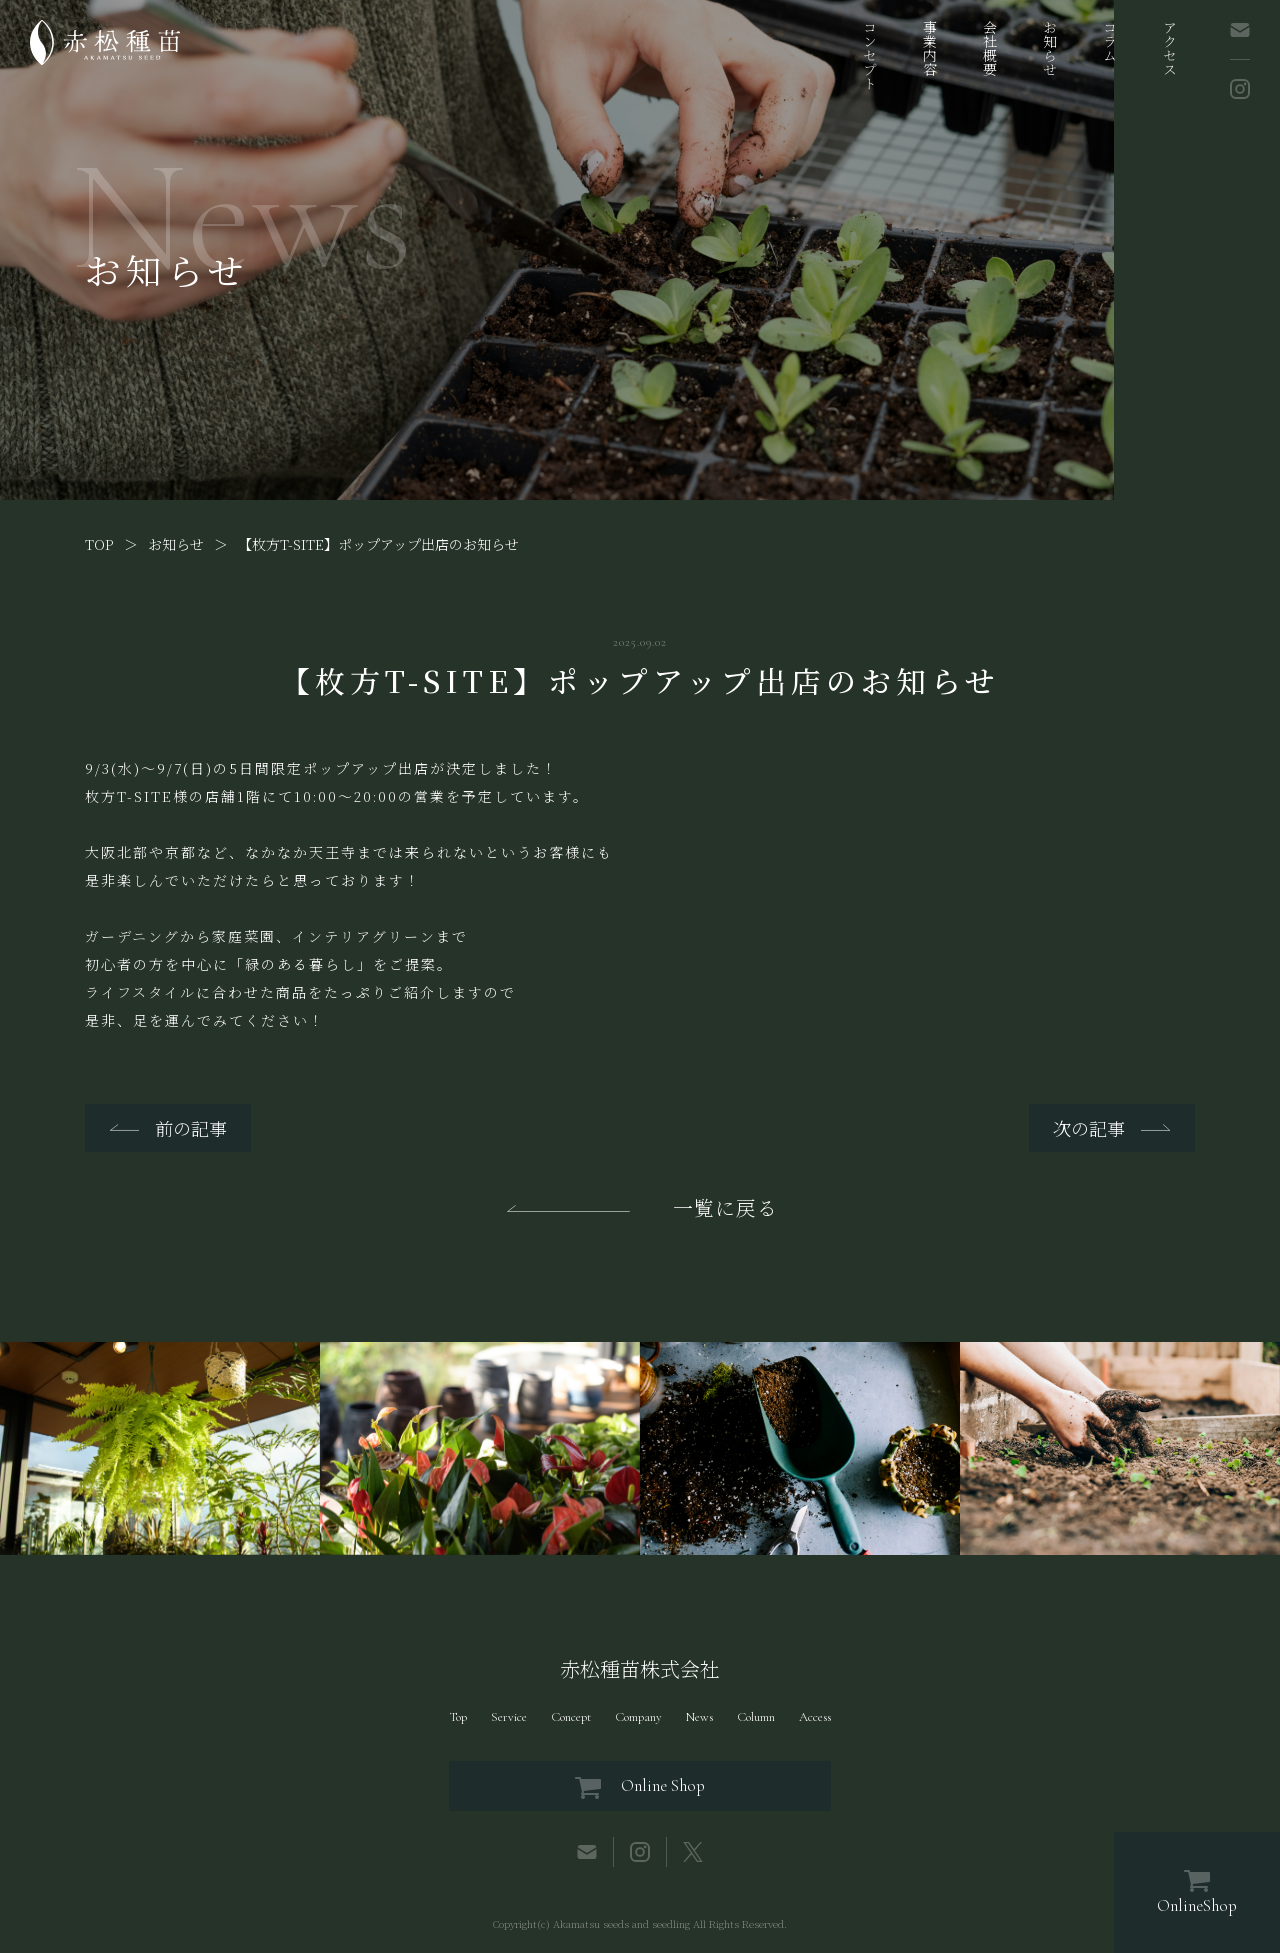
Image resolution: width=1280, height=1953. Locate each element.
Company (638, 1717)
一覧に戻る (725, 1208)
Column (756, 1717)
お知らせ (1050, 48)
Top (458, 1717)
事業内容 (930, 48)
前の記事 (191, 1128)
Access (815, 1717)
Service (509, 1717)
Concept (571, 1717)
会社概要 (990, 48)
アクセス (1170, 48)
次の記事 (1089, 1128)
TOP (99, 544)
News (699, 1717)
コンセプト (870, 55)
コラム (1110, 41)
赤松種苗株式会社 (640, 1669)
